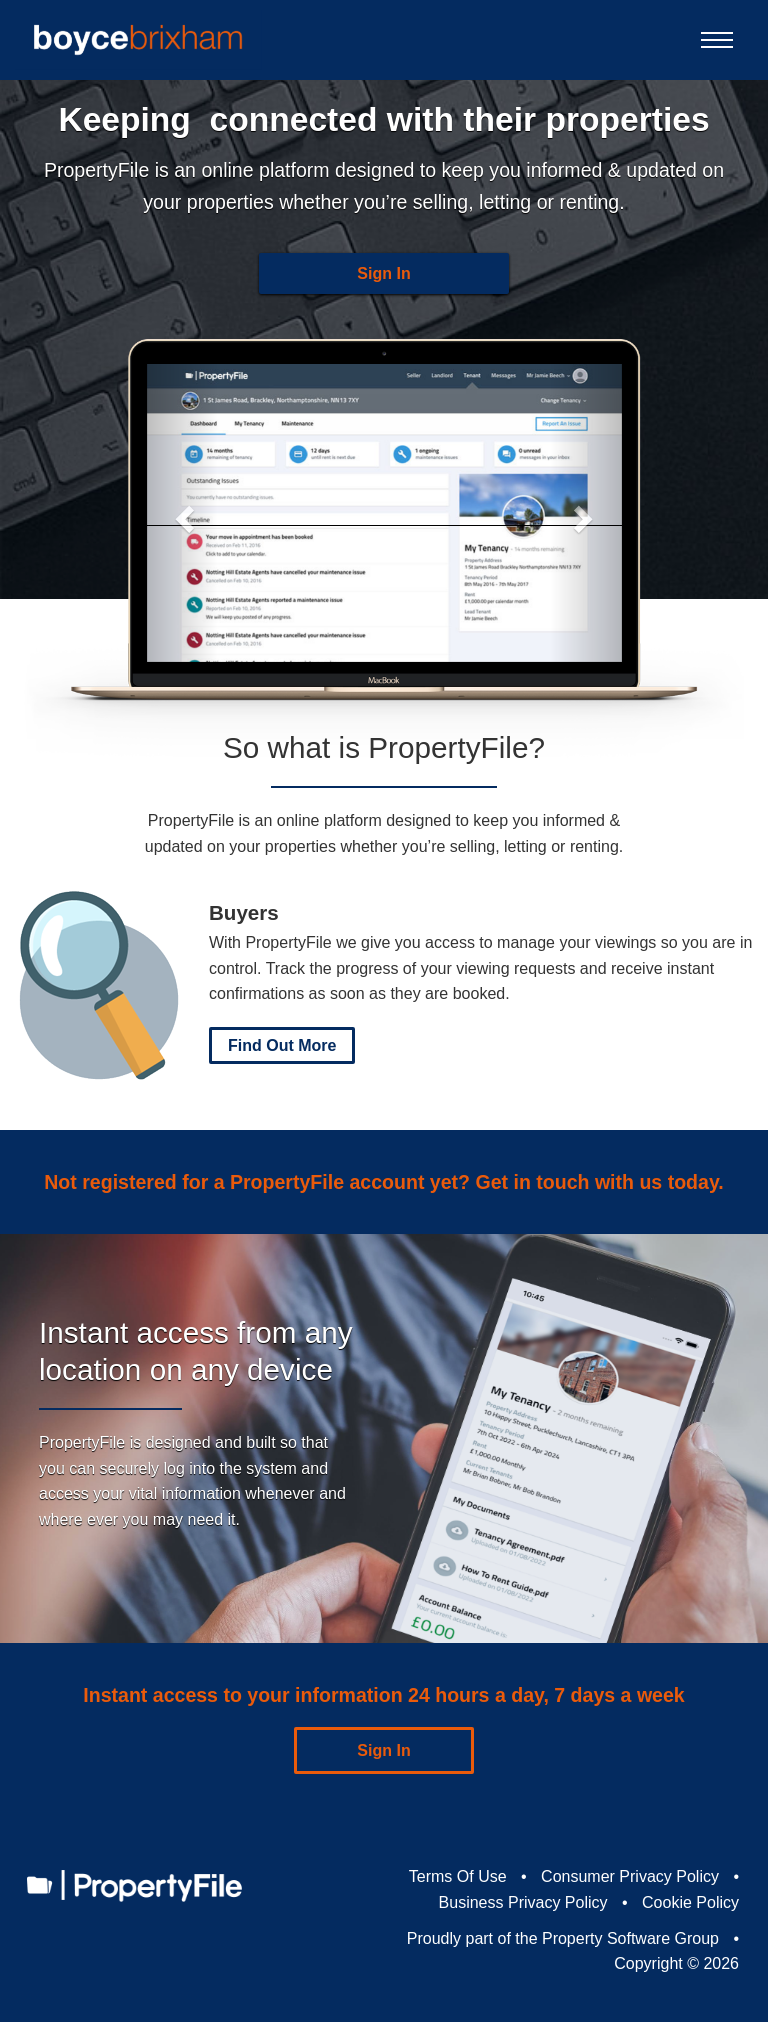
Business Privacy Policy (523, 1902)
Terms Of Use (458, 1876)
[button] (182, 513)
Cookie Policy (690, 1902)
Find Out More (282, 1045)
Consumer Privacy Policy (630, 1876)
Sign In (383, 273)
